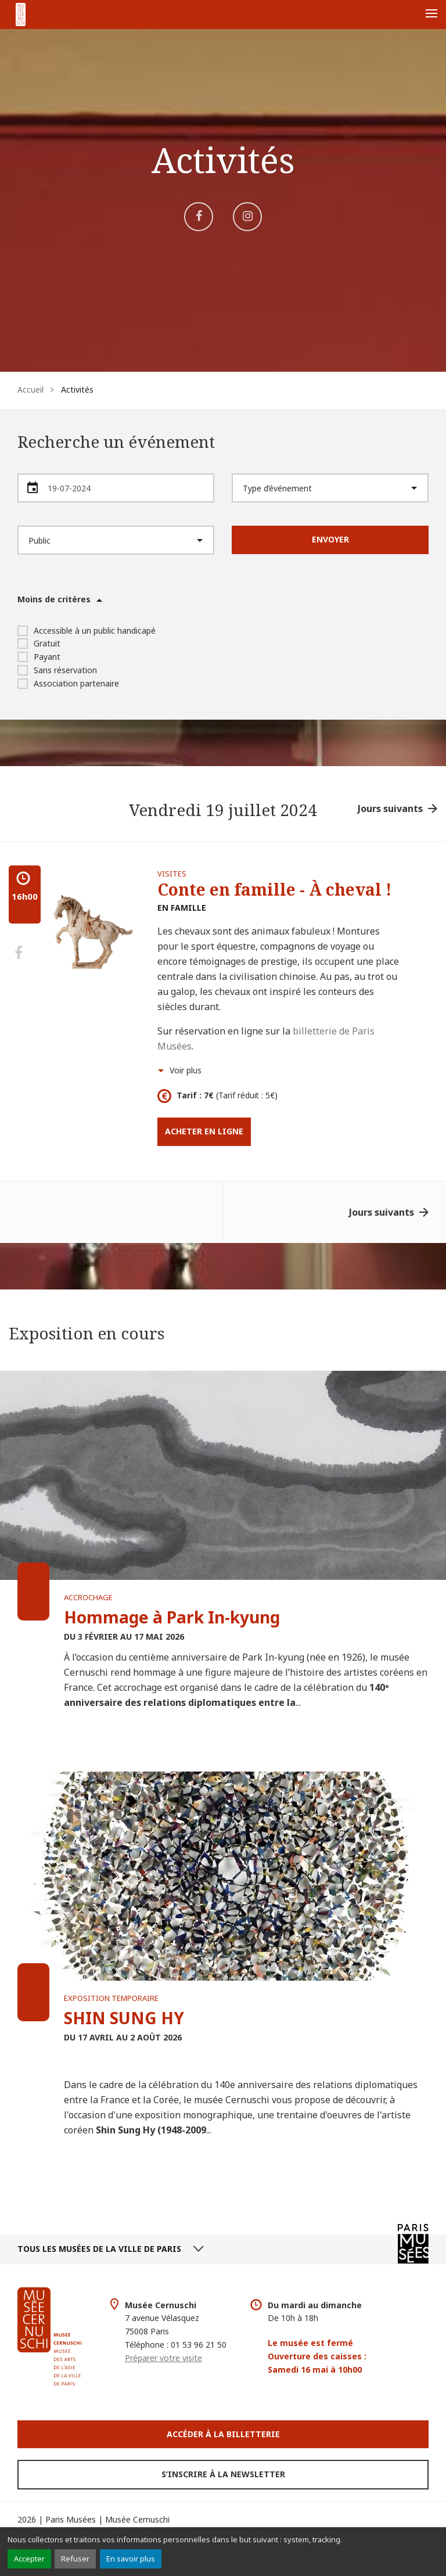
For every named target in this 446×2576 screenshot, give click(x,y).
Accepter (29, 2558)
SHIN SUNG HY (124, 2018)
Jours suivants (390, 808)
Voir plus (186, 1070)
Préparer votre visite (163, 2357)
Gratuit (38, 643)
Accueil (30, 389)
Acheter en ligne (204, 1131)
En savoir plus (130, 2558)
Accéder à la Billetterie (223, 2434)
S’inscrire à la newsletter (223, 2474)
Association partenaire (68, 683)
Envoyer (330, 539)
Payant (38, 656)
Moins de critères (54, 599)
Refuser (75, 2558)
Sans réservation (57, 670)
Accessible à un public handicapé (86, 630)
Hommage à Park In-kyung (172, 1617)
